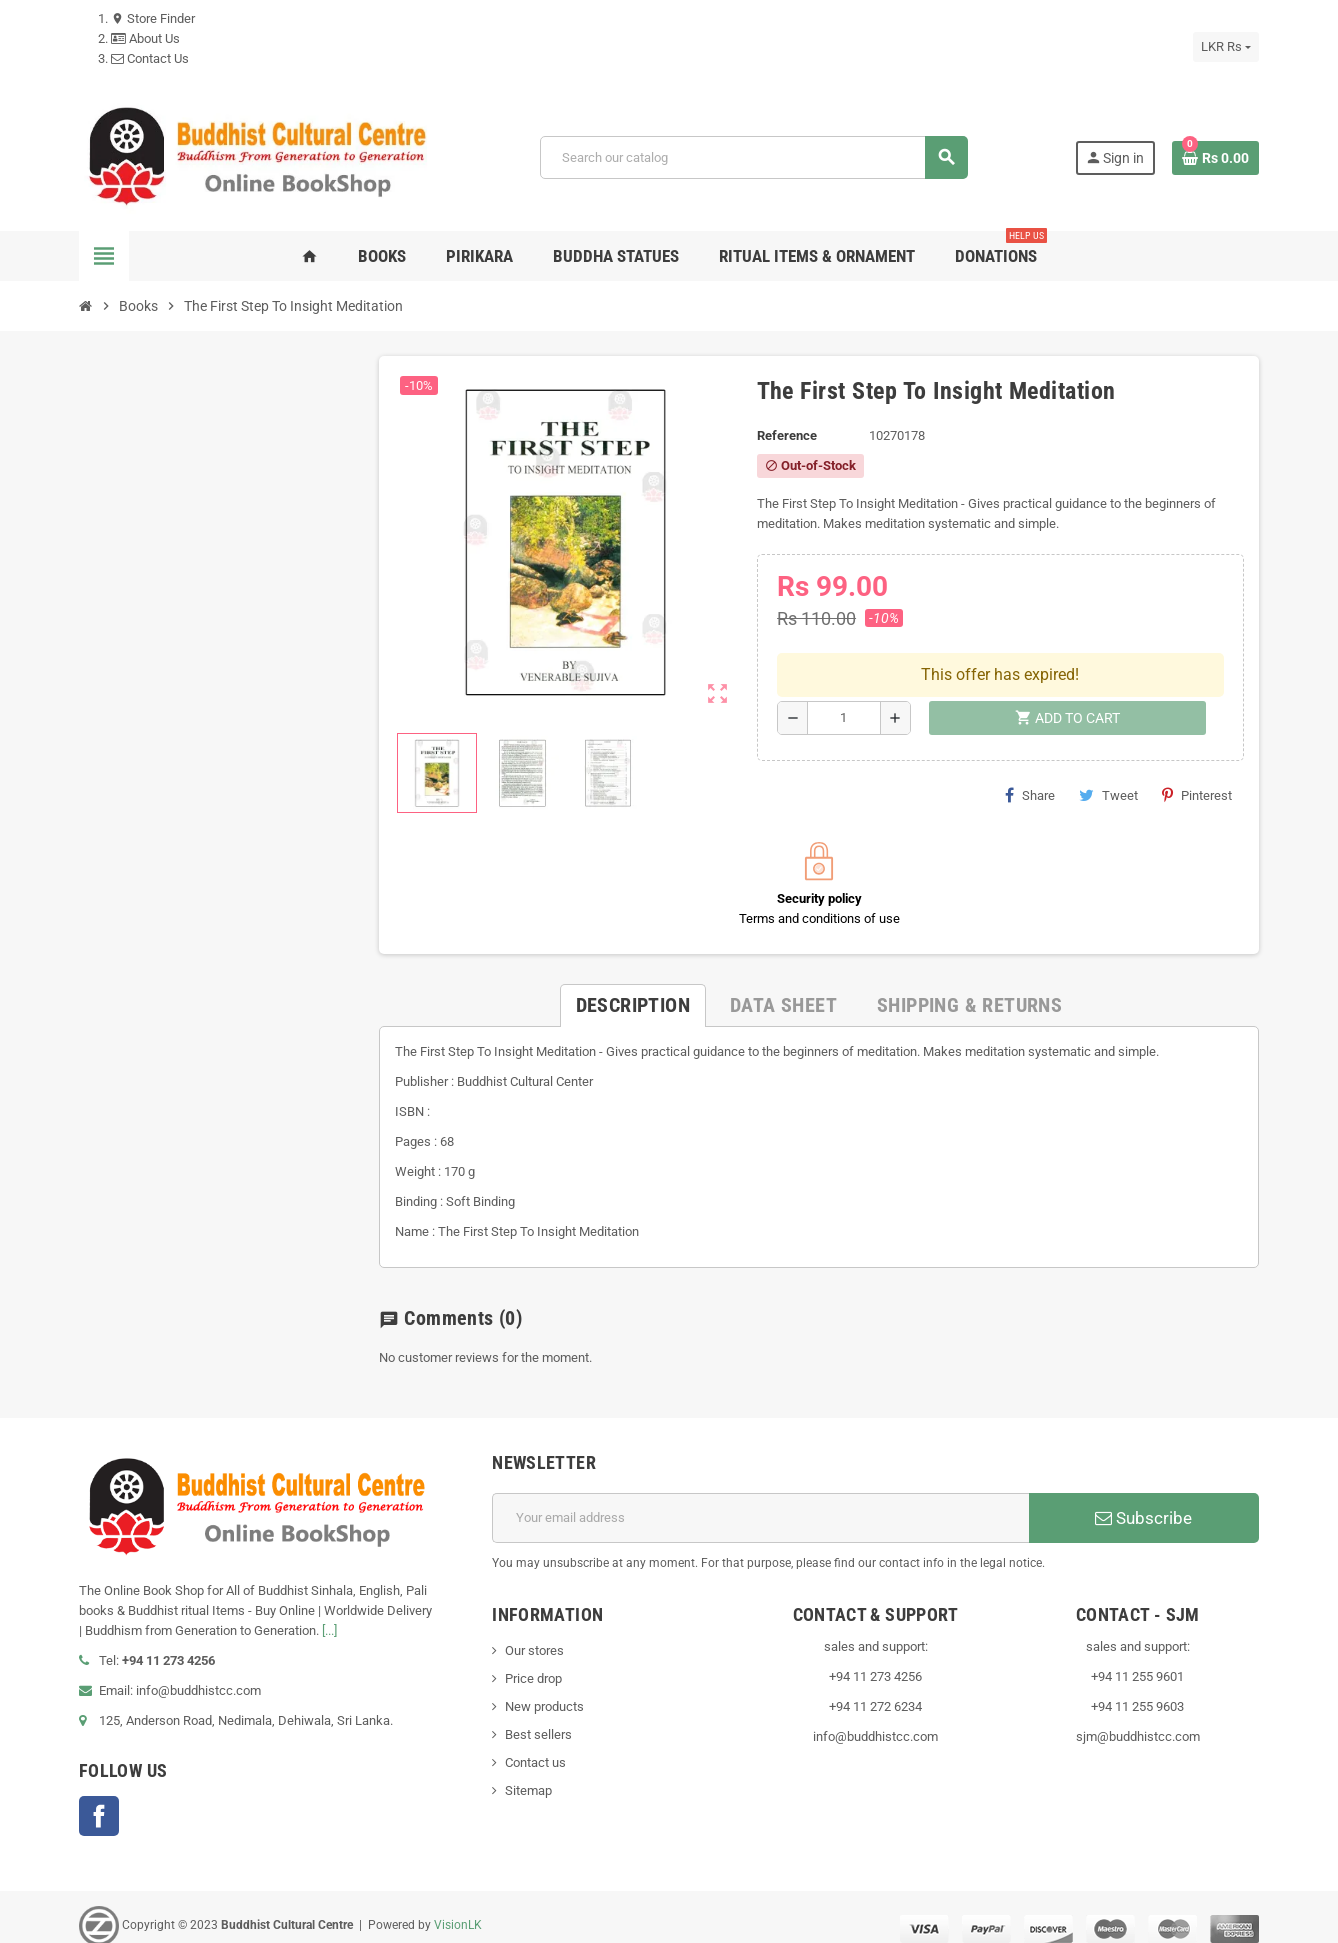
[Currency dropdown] (1226, 47)
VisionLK (458, 1907)
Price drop (533, 1660)
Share (1030, 747)
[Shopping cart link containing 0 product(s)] (1215, 158)
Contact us (535, 1744)
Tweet (1108, 747)
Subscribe (1143, 1500)
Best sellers (538, 1716)
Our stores (534, 1632)
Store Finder (153, 18)
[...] (329, 1612)
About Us (145, 38)
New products (544, 1688)
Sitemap (528, 1772)
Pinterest (1197, 747)
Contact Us (150, 58)
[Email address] (760, 1500)
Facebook (99, 1798)
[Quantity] (844, 670)
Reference (787, 435)
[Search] (753, 157)
